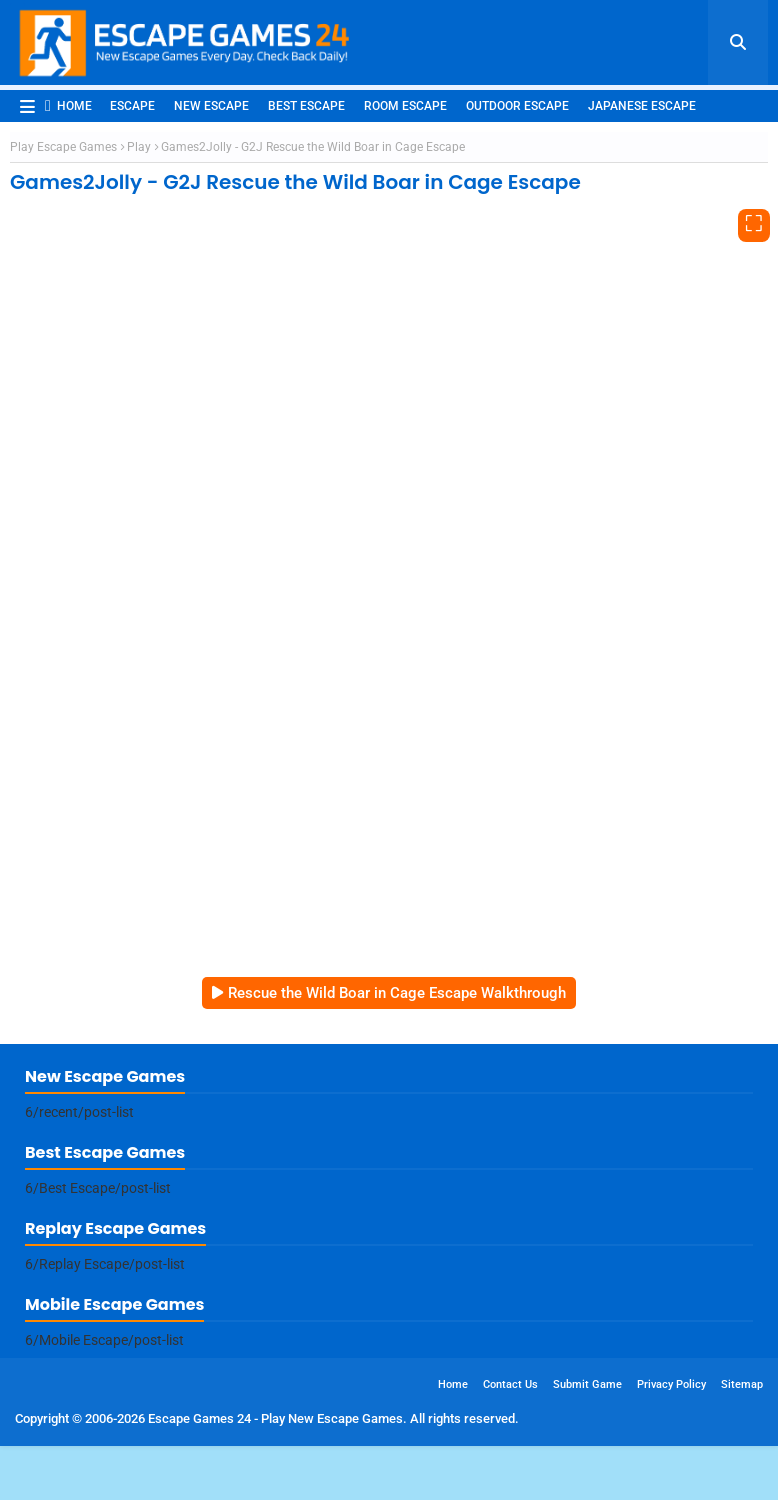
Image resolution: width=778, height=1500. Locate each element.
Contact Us (510, 1384)
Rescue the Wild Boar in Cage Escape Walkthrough (397, 993)
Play (139, 147)
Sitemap (742, 1384)
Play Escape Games (63, 147)
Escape (132, 106)
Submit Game (587, 1384)
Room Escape (405, 106)
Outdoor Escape (517, 106)
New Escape (211, 106)
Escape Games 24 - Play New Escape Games (275, 1418)
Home (68, 105)
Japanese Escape (642, 106)
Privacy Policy (671, 1384)
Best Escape (306, 106)
